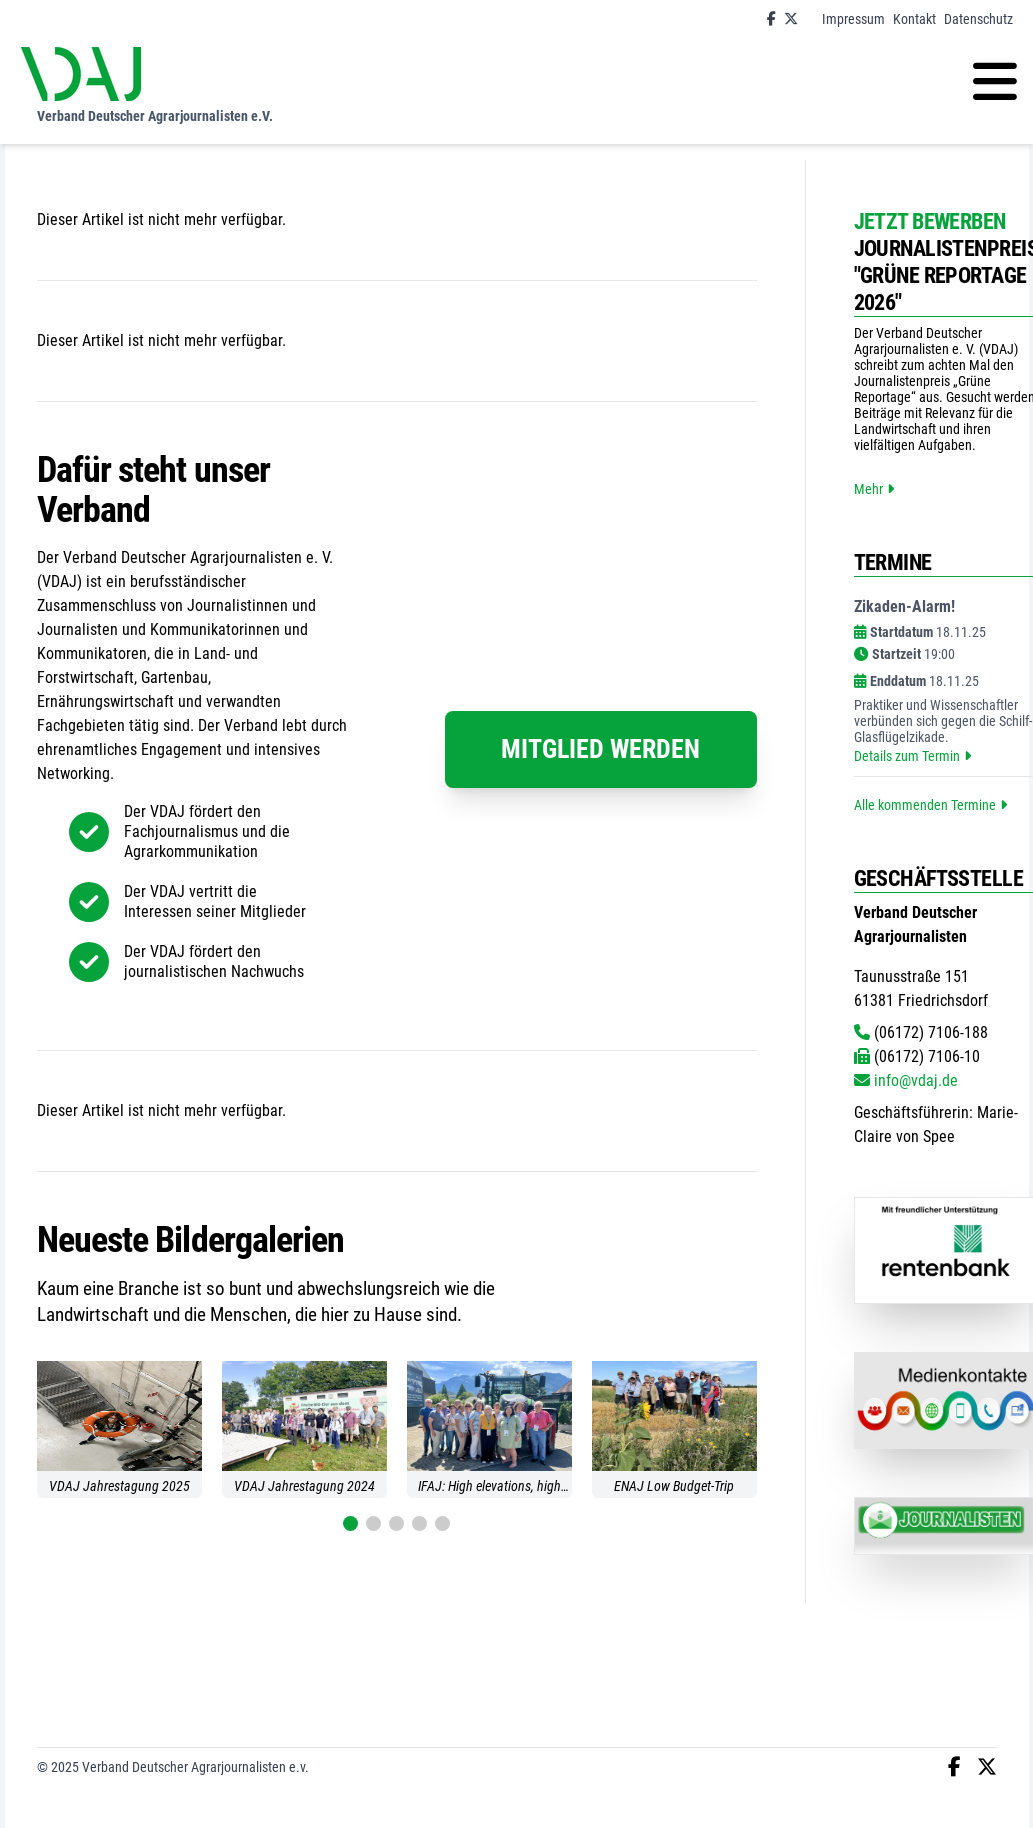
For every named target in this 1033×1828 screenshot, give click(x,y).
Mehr (874, 489)
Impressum (853, 19)
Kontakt (914, 19)
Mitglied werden (600, 749)
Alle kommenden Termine (930, 805)
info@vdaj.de (906, 1080)
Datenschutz (978, 19)
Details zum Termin (912, 756)
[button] (350, 1523)
